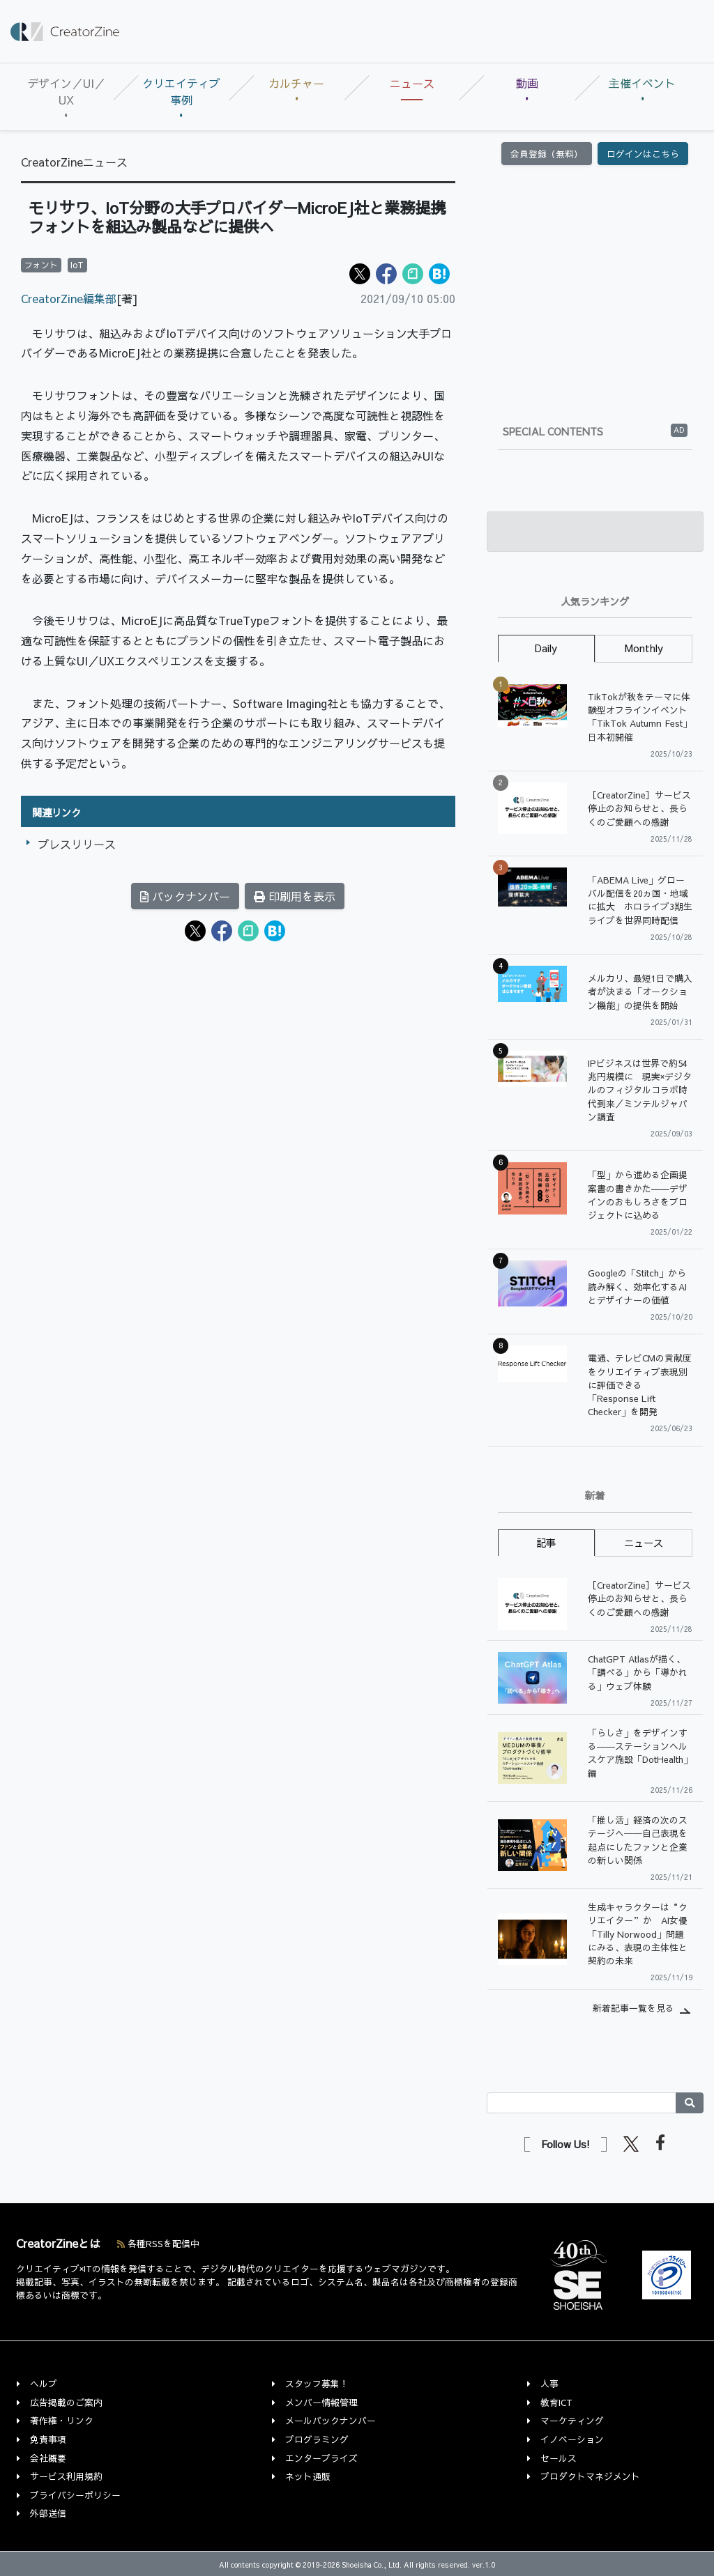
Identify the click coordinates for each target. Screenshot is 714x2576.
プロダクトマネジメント (590, 2476)
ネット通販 (308, 2476)
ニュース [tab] (643, 1543)
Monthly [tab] (644, 648)
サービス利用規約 (66, 2476)
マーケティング (572, 2420)
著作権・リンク (61, 2420)
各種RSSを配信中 (158, 2243)
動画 (527, 83)
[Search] (581, 2102)
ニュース (412, 83)
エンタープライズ (321, 2458)
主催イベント (642, 83)
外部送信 (48, 2513)
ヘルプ (43, 2383)
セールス (558, 2458)
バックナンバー (185, 896)
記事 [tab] (546, 1543)
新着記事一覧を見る (633, 2008)
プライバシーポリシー (75, 2495)
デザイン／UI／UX (66, 91)
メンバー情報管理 (321, 2402)
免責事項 (48, 2439)
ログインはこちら (643, 154)
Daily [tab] (546, 648)
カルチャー (296, 83)
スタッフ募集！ (317, 2383)
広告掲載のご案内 (66, 2402)
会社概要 (48, 2458)
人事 (549, 2383)
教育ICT (556, 2402)
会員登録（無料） (546, 154)
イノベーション (572, 2439)
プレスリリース (77, 843)
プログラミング (317, 2439)
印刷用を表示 (294, 896)
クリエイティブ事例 (181, 91)
